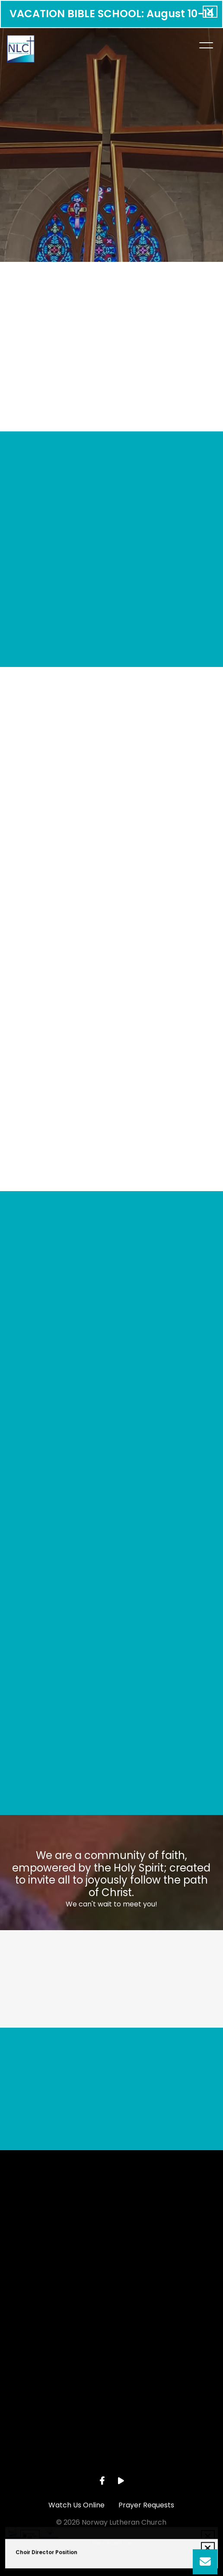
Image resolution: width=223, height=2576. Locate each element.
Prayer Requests (146, 2505)
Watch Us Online (76, 2505)
